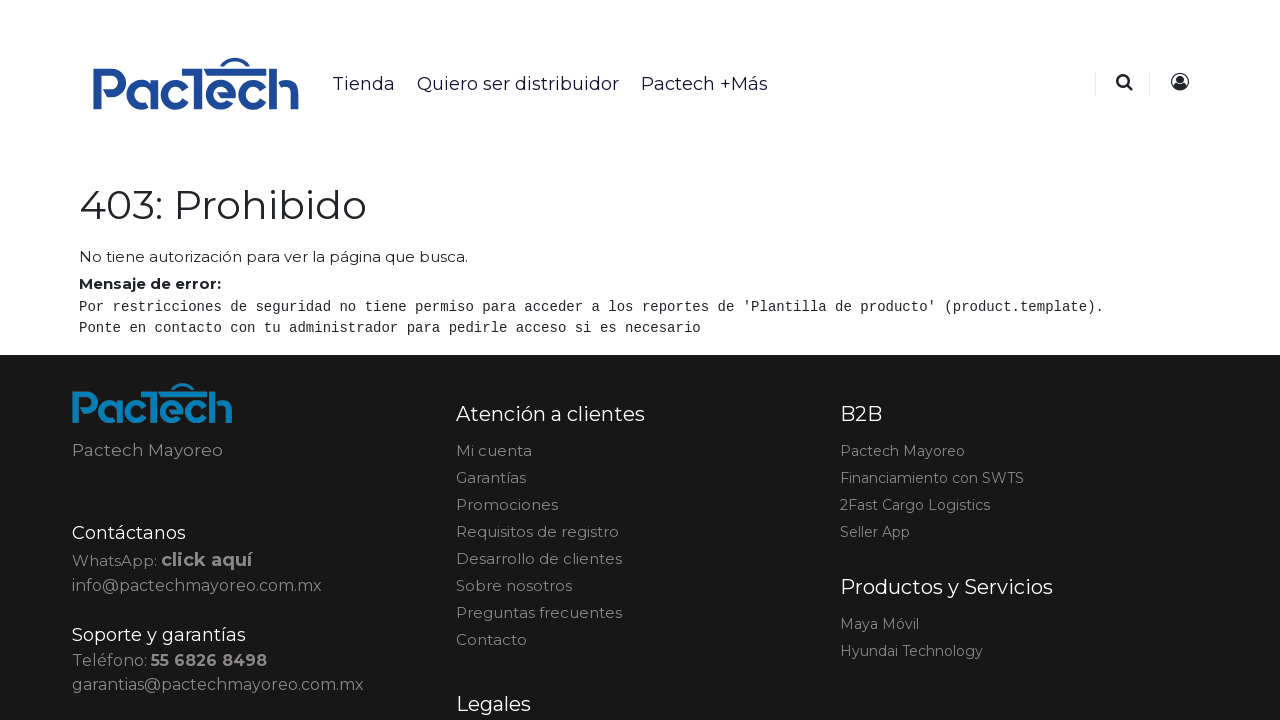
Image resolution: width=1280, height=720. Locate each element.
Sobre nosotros (514, 585)
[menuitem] (362, 84)
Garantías (491, 477)
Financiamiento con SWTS (932, 478)
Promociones (507, 504)
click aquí (206, 560)
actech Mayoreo (902, 451)
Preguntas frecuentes (539, 612)
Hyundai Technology (911, 651)
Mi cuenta (494, 450)
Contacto (491, 639)
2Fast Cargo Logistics (915, 505)
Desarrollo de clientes (539, 558)
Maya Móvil (879, 624)
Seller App (875, 532)
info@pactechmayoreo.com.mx (197, 585)
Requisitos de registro (537, 531)
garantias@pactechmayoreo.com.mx (218, 684)
